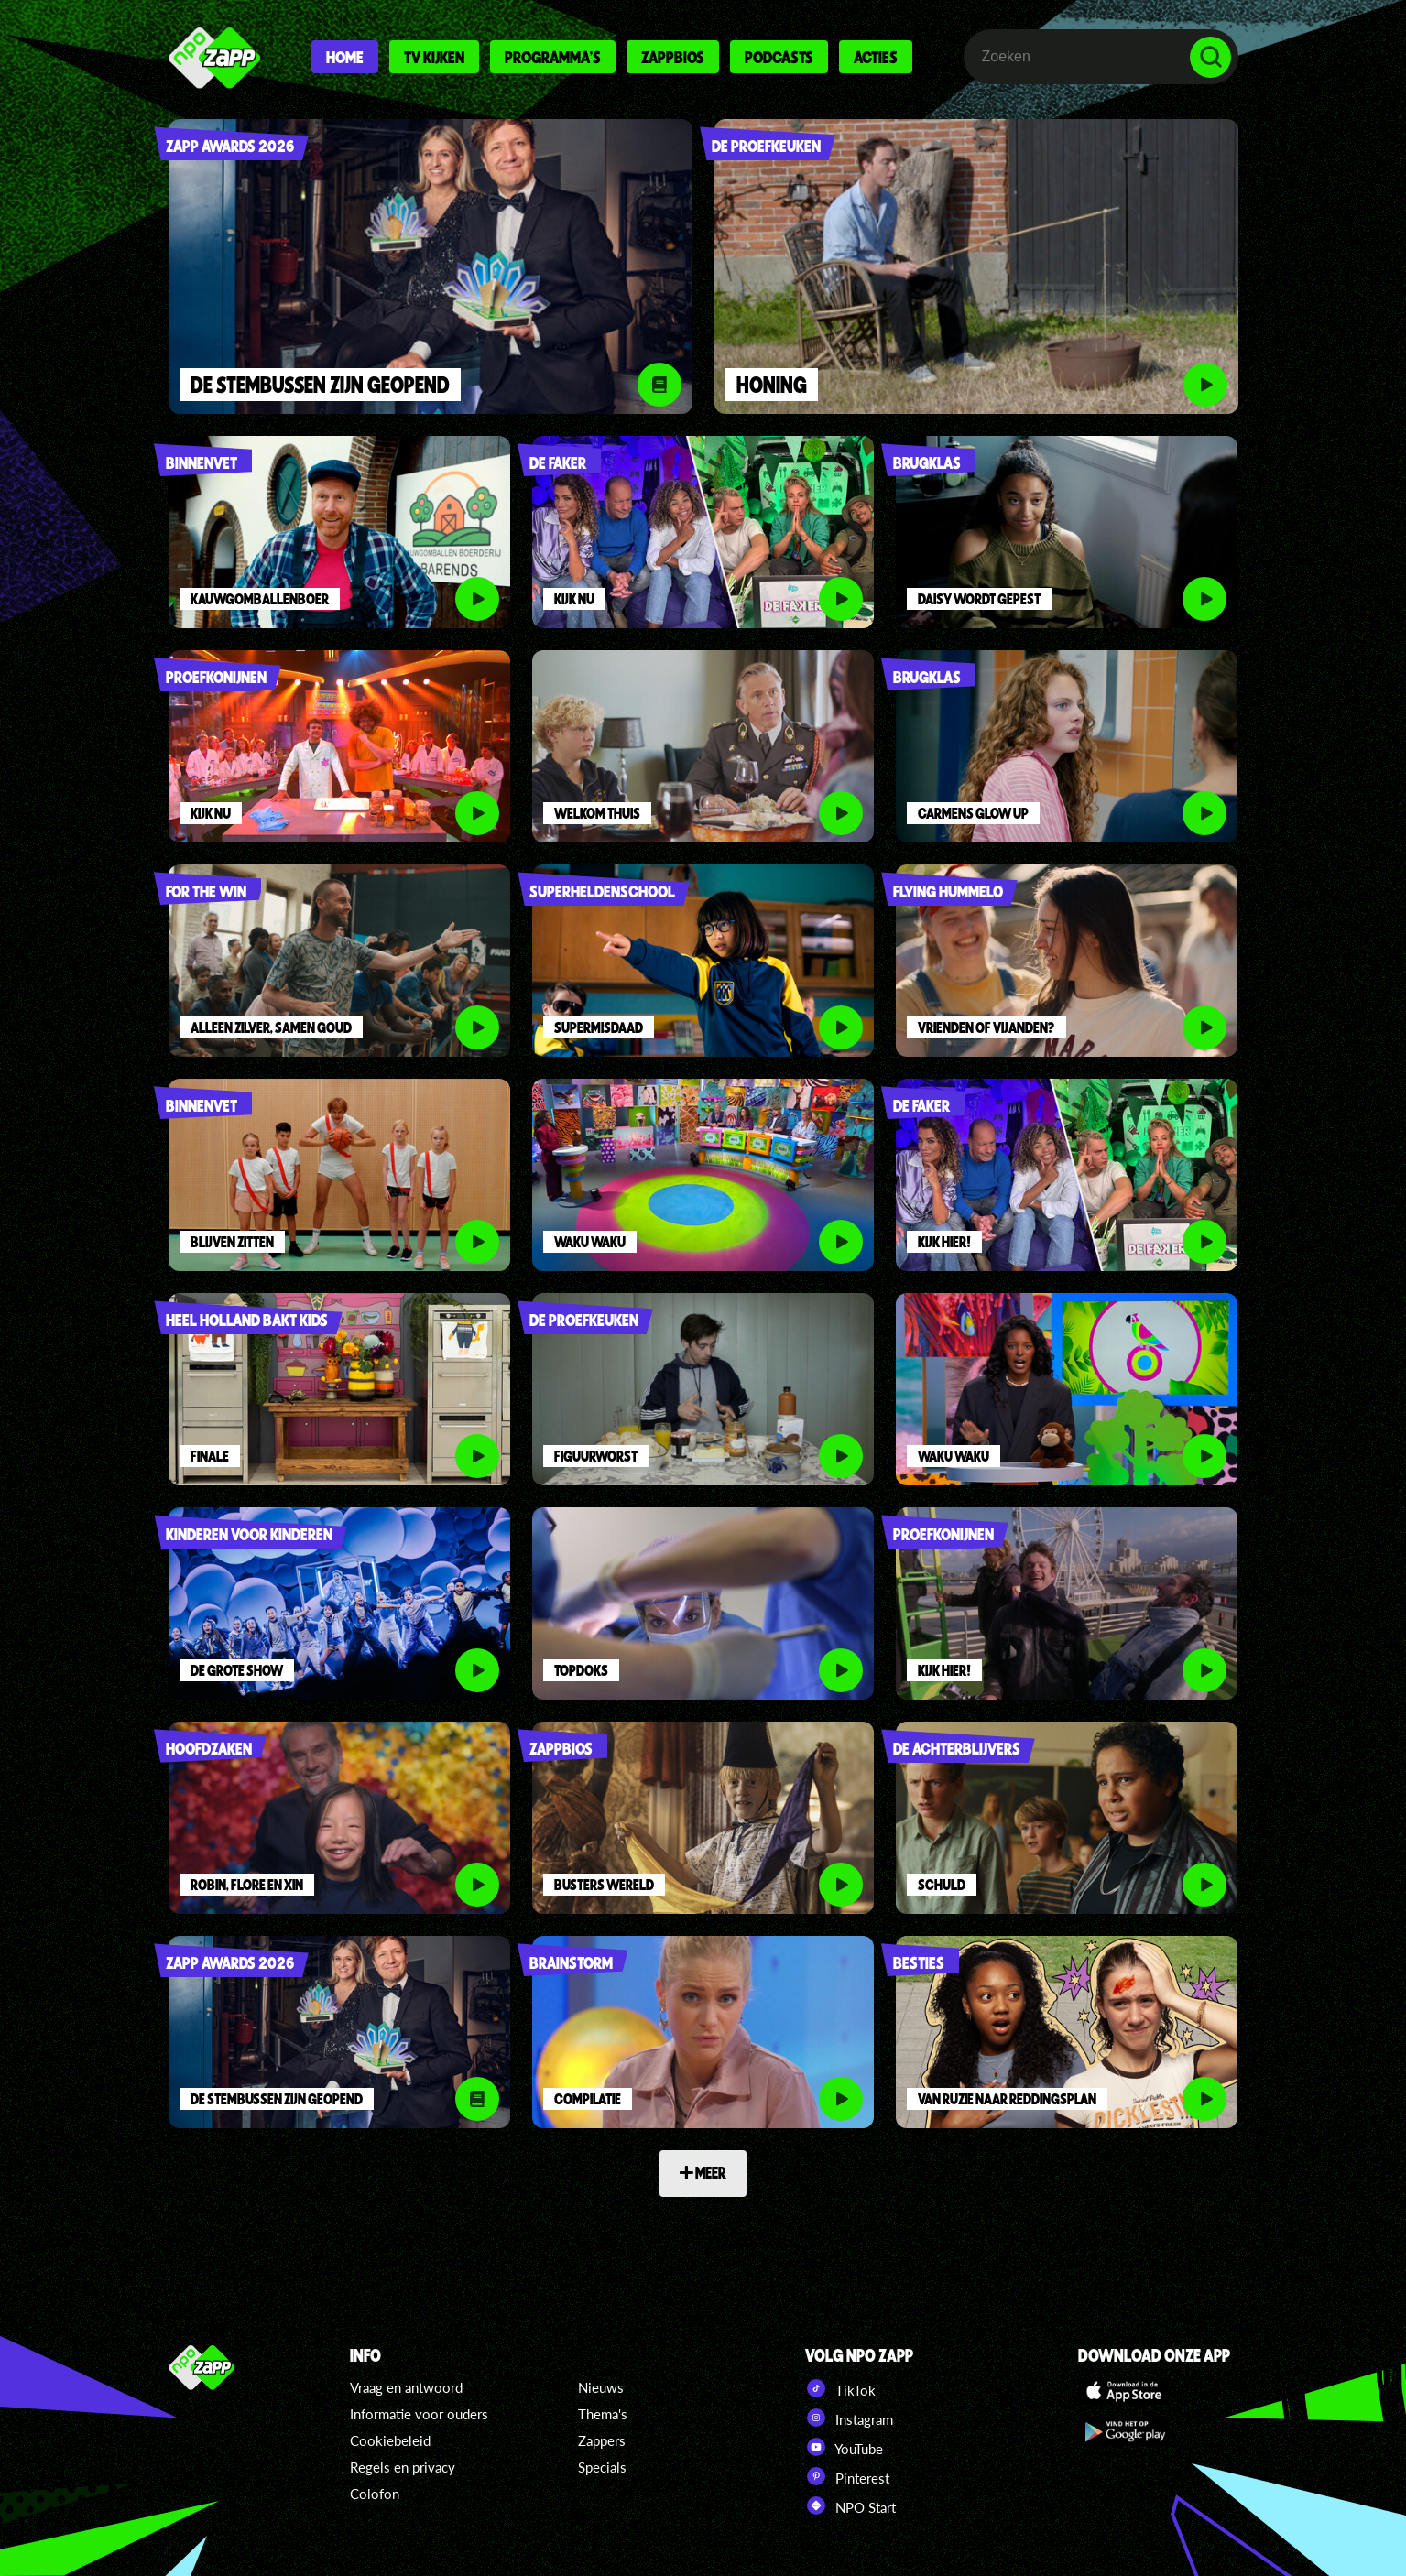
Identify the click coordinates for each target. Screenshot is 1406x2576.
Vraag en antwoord (406, 2387)
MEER (703, 2172)
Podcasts (779, 57)
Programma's (553, 57)
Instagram (849, 2418)
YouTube (844, 2447)
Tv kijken (434, 57)
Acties (876, 57)
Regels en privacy (402, 2467)
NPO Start (850, 2505)
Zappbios (672, 57)
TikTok (840, 2388)
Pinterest (847, 2476)
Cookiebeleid (390, 2440)
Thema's (602, 2414)
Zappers (602, 2440)
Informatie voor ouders (419, 2414)
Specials (602, 2467)
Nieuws (601, 2387)
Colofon (374, 2493)
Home (345, 57)
